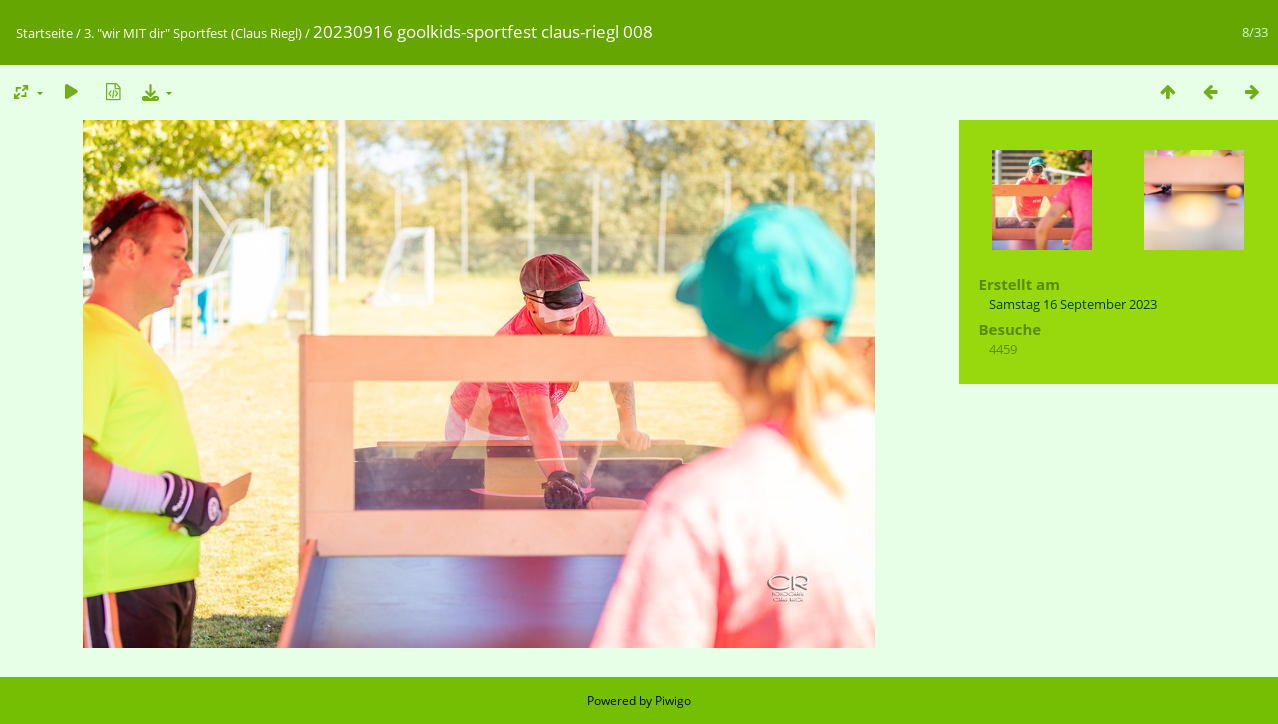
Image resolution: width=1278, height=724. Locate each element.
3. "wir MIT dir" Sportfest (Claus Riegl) (193, 33)
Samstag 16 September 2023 (1073, 304)
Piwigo (673, 700)
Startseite (44, 33)
